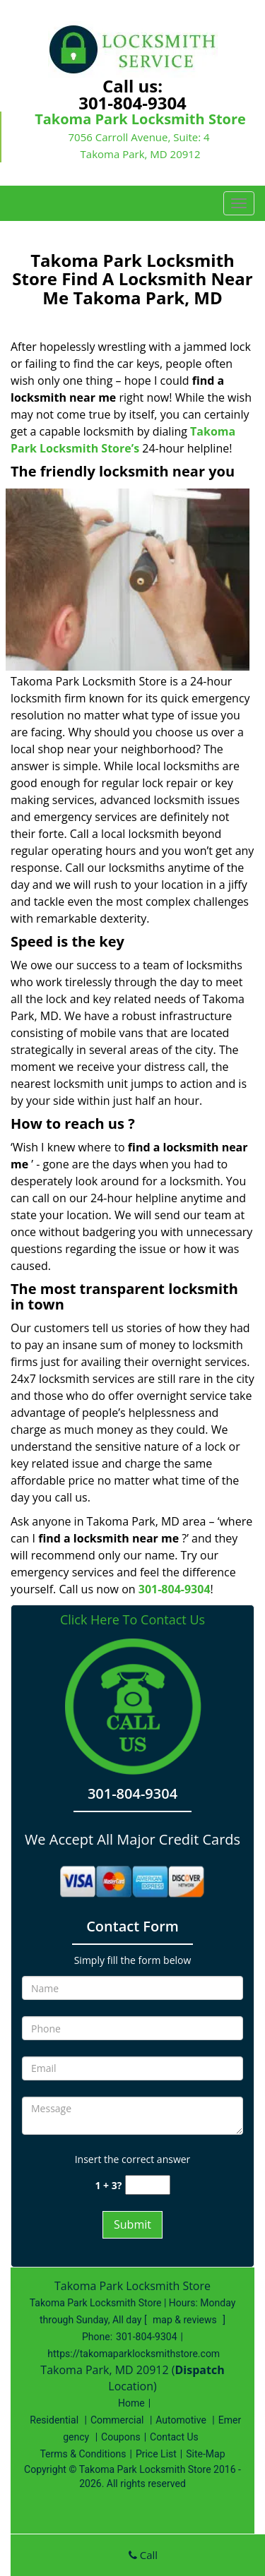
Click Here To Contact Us (132, 1619)
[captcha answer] (147, 2185)
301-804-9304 (132, 102)
